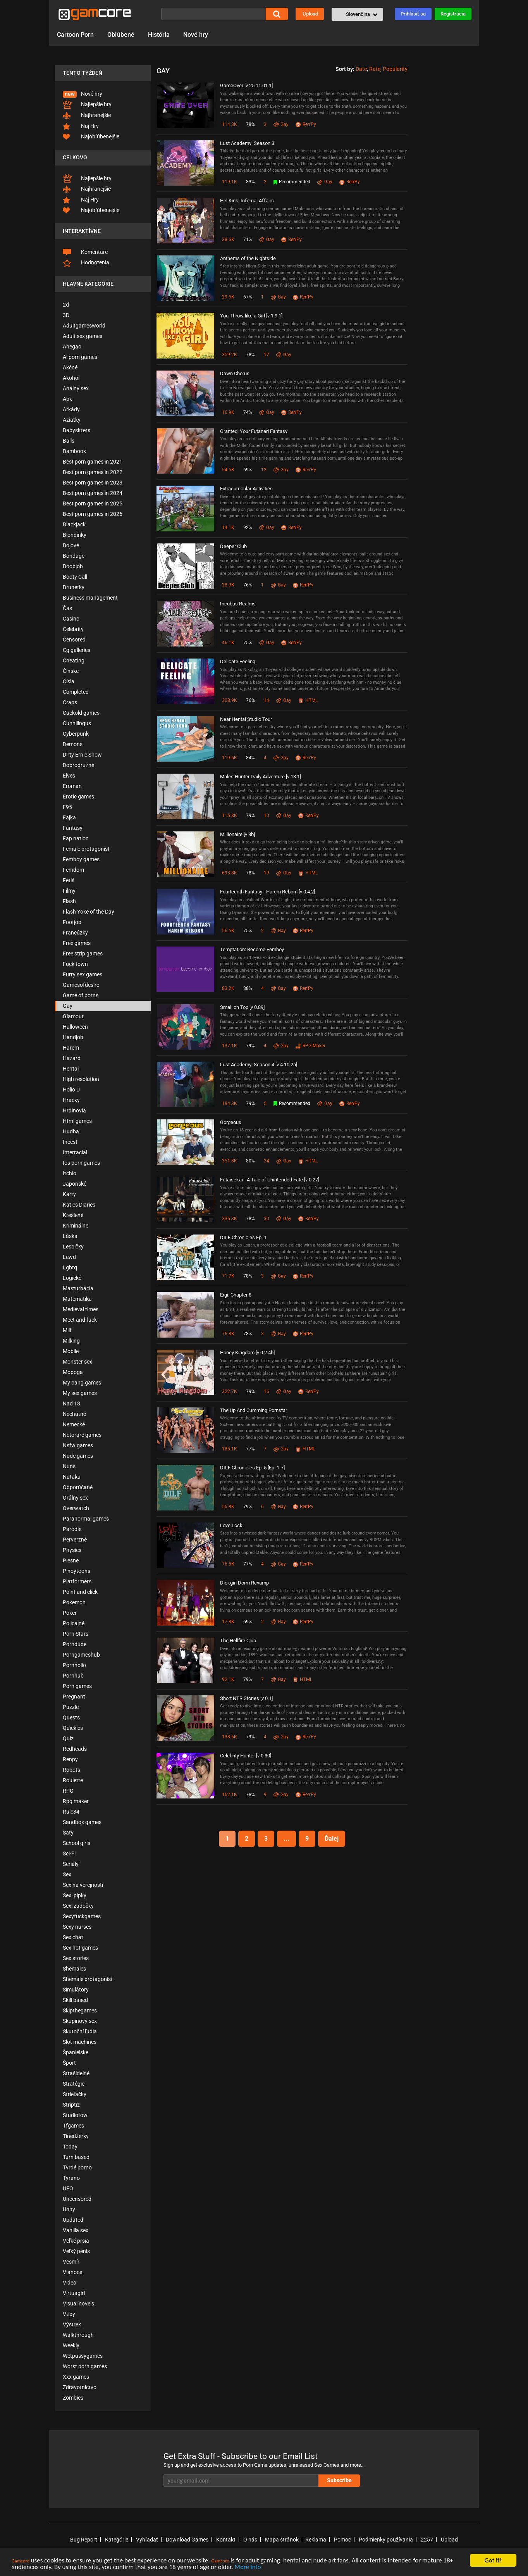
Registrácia (453, 14)
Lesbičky (73, 1246)
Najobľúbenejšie (91, 136)
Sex (67, 1874)
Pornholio (74, 1665)
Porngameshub (81, 1655)
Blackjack (74, 524)
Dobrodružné (78, 765)
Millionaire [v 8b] (237, 834)
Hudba (71, 1131)
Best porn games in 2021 (92, 462)
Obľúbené (120, 34)
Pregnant (74, 1696)
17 (266, 354)
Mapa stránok (282, 2539)
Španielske (75, 2052)
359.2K (229, 354)
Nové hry (195, 34)
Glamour (73, 1016)
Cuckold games (81, 713)
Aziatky (72, 420)
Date (361, 69)
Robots (71, 1770)
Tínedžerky (76, 2136)
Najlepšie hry (87, 105)
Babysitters (76, 430)
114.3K (229, 124)
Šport (69, 2063)
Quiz (68, 1738)
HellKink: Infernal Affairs (247, 200)
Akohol (71, 378)
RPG (68, 1791)
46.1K (228, 642)
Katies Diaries (79, 1205)
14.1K (228, 527)
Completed (76, 692)
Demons (73, 744)
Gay (67, 1006)
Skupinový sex (80, 2021)
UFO (68, 2188)
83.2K (228, 988)
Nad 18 (71, 1403)
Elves (69, 775)
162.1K (229, 1794)
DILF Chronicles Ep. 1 (243, 1237)
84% (250, 757)
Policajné (73, 1623)
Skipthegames (80, 2010)
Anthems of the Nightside (248, 258)
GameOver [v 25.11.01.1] (246, 85)
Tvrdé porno (77, 2167)
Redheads (75, 1749)
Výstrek (72, 2324)
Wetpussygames (83, 2356)
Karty (69, 1194)
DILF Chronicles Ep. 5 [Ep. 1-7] (252, 1468)
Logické (72, 1278)
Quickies (73, 1728)
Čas (67, 608)
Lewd (69, 1257)
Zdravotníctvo (79, 2387)
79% (250, 815)
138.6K (229, 1737)
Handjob (73, 1037)
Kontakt (226, 2539)
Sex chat (73, 1937)
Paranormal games (86, 1519)
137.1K (229, 1045)
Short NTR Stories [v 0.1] (246, 1698)
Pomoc (342, 2539)
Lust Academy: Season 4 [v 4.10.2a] (258, 1064)
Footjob (72, 922)
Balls (68, 441)
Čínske (71, 671)
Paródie (72, 1529)
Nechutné (74, 1414)
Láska (70, 1236)
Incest (70, 1142)
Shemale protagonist (88, 1979)
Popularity (395, 69)
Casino (71, 619)
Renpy (70, 1759)
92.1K (228, 1679)
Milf (67, 1330)
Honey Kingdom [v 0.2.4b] (247, 1352)
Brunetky (73, 587)
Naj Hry (81, 126)
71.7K (228, 1276)
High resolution (81, 1079)
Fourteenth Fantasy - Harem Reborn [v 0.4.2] (267, 892)
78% (250, 124)
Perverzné (75, 1539)
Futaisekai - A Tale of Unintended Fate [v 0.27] (269, 1180)
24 (266, 1161)
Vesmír (71, 2262)
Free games (77, 943)
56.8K (228, 1506)
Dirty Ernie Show (82, 755)
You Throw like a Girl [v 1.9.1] (251, 316)
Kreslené (73, 1215)
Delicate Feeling (237, 661)
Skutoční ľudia (80, 2031)
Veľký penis (76, 2251)
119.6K (229, 757)
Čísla (68, 681)
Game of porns (80, 995)
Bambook (74, 451)
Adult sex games (82, 336)
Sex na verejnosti (83, 1885)
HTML (308, 700)
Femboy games (81, 859)
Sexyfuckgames (82, 1916)
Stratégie (73, 2084)
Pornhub (73, 1676)
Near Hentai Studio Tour (246, 719)
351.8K (229, 1161)
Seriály (71, 1864)
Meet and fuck (80, 1320)
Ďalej (332, 1838)
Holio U (71, 1089)
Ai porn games (80, 357)
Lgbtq (70, 1267)
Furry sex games (82, 974)
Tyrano (71, 2178)
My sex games (80, 1393)
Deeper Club (233, 546)
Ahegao (72, 346)
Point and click (80, 1592)
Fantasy (73, 828)
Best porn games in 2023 (92, 482)
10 (266, 815)
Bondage (73, 556)
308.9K (229, 700)
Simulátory (76, 1989)
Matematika (77, 1299)
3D (66, 315)
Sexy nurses (77, 1927)
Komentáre (85, 252)
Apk (67, 399)
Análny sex (76, 388)
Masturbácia (78, 1288)
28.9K (228, 585)
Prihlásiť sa (413, 14)
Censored (74, 639)
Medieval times (80, 1309)
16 (266, 1391)
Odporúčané (78, 1487)
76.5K (228, 1564)
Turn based (76, 2157)
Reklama (315, 2539)
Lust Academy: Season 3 (247, 143)
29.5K (228, 297)
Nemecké (74, 1424)
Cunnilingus (77, 723)
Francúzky (75, 932)
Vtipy (69, 2314)
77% (250, 1449)
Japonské (74, 1184)
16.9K (228, 412)
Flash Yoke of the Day (88, 912)
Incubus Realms (238, 604)
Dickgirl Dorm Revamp (244, 1583)
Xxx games (76, 2377)
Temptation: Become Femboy (252, 949)
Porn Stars (75, 1634)
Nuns (69, 1466)
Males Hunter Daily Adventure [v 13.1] (260, 776)
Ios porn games (81, 1163)
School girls (76, 1843)
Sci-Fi (69, 1853)
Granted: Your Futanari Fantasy (253, 431)
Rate (374, 69)
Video (69, 2282)
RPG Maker (310, 1045)
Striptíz (71, 2105)
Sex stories (76, 1958)
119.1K (229, 181)
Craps (70, 702)
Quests (71, 1717)
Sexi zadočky (78, 1906)
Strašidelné (76, 2073)
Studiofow (75, 2115)
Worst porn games (85, 2366)
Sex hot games (80, 1948)
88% (247, 988)
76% (247, 585)
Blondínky (74, 535)
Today (70, 2146)
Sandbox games (82, 1822)
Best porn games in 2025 (92, 503)
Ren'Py (306, 124)
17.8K (228, 1621)
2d (66, 305)
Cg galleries (76, 650)
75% (247, 642)
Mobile (71, 1351)
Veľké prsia (76, 2241)
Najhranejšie (87, 116)
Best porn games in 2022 (92, 472)
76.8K (228, 1333)
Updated (73, 2220)
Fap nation (76, 838)
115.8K (229, 815)
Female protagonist (86, 849)
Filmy (69, 891)
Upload (310, 14)
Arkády (71, 409)
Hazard (72, 1058)
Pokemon (74, 1602)
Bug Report (83, 2539)
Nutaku (72, 1477)
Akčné (70, 367)
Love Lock (231, 1525)
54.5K (228, 469)
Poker (70, 1613)
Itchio (69, 1173)
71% (247, 239)
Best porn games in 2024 (92, 493)
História (159, 34)
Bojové (71, 545)
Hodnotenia (86, 263)
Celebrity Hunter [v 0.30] (245, 1756)
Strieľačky (74, 2094)
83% (250, 181)
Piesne (71, 1560)
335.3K (229, 1218)
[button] (357, 14)
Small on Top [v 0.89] (242, 1007)
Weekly (71, 2345)
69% (247, 469)
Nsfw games (78, 1445)
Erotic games (78, 796)
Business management (90, 598)
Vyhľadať (147, 2539)
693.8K (229, 873)
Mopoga (73, 1372)
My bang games (82, 1382)
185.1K (229, 1449)
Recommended (291, 181)
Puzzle (71, 1707)
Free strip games (83, 953)
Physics (72, 1550)
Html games (77, 1121)
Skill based (75, 2000)
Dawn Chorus (234, 373)
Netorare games (82, 1435)
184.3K (229, 1103)
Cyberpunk (76, 734)
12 (264, 469)
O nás (250, 2539)
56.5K (228, 930)
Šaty (68, 1832)
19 (266, 873)
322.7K (229, 1391)
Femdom (73, 870)
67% (247, 297)
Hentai (71, 1069)
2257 (427, 2539)
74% (247, 412)
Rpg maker (76, 1801)
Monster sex (77, 1362)
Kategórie (116, 2539)
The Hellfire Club (238, 1640)
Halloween (75, 1027)
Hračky (71, 1100)
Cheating (73, 660)
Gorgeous (230, 1122)
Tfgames (73, 2126)
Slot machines (79, 2042)
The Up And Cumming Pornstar (253, 1410)
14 (266, 700)
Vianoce (72, 2272)
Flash (69, 901)
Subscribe (339, 2480)
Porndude (74, 1644)
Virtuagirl (74, 2293)
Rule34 (71, 1812)
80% (250, 1161)
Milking (71, 1341)
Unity (69, 2209)
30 (266, 1218)
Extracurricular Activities (246, 488)
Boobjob (73, 566)
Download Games (187, 2539)
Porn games (77, 1686)
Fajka (69, 817)
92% (247, 527)
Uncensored (77, 2199)
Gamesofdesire (81, 985)
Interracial (75, 1152)
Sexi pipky (74, 1895)
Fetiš (68, 880)
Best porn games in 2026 (92, 514)
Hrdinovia (74, 1110)
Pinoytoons (76, 1571)
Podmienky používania (386, 2539)
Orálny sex (75, 1498)
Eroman (72, 786)
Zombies (73, 2398)
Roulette (73, 1780)
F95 (67, 807)
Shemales (74, 1969)
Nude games (78, 1456)
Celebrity (73, 629)
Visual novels (78, 2303)
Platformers (77, 1581)
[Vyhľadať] (213, 14)
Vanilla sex (75, 2230)
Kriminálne (75, 1225)
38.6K (228, 239)
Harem (71, 1048)
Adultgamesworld (84, 325)
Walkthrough (78, 2335)
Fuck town (75, 964)
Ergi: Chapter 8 (235, 1295)
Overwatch (76, 1508)
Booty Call (75, 577)
